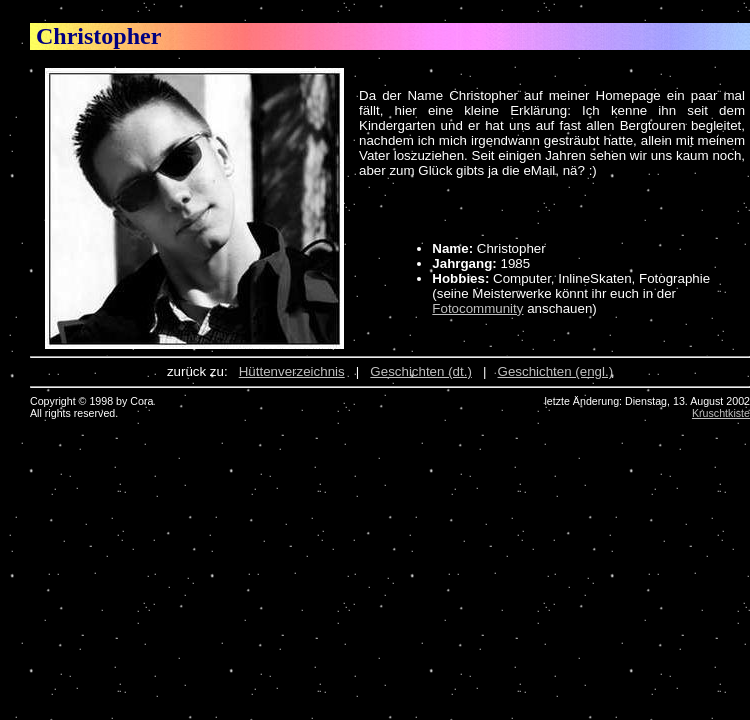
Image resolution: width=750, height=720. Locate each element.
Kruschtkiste (721, 413)
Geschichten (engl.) (556, 371)
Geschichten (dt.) (420, 371)
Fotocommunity (477, 308)
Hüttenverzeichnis (292, 371)
